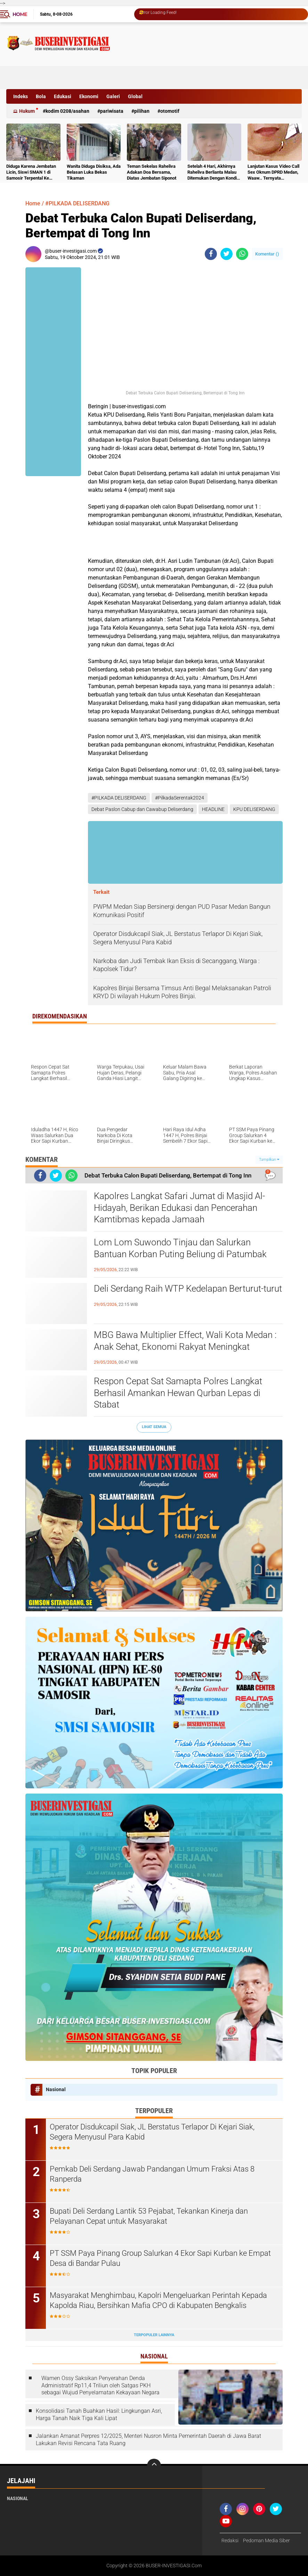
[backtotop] (154, 2466)
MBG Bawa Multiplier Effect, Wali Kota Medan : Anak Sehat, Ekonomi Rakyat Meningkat (185, 1341)
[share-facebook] (211, 254)
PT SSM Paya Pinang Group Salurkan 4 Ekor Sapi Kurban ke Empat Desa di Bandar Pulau (160, 2258)
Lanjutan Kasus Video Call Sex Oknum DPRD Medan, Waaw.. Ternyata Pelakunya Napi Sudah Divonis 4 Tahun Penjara (273, 172)
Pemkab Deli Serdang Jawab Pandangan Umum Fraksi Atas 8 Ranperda (152, 2174)
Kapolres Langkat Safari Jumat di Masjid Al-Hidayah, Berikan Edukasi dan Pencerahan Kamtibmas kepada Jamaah (179, 1208)
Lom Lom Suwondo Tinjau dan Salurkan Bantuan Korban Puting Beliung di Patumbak (180, 1248)
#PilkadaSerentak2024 (179, 798)
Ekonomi (88, 96)
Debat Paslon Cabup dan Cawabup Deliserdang (142, 809)
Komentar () (267, 254)
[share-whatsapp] (242, 254)
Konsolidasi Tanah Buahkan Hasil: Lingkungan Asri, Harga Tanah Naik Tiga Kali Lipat (99, 2414)
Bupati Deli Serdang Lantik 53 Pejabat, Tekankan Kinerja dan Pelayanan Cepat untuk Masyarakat (149, 2216)
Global (135, 96)
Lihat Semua (154, 1427)
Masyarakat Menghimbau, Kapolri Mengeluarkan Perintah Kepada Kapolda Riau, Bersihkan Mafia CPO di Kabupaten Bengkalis (158, 2300)
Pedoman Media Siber (266, 2540)
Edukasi (62, 96)
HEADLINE (213, 809)
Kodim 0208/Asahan (67, 111)
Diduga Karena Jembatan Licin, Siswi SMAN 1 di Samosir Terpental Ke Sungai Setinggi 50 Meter (31, 172)
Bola (41, 96)
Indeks (20, 96)
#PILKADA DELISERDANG (77, 203)
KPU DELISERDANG (254, 809)
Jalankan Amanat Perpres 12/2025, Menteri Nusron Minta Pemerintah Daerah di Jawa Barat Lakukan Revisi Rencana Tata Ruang (148, 2440)
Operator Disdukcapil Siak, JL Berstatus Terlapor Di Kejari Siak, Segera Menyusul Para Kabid (152, 2131)
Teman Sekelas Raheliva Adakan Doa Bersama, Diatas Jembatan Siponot (151, 172)
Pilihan (141, 111)
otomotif (169, 111)
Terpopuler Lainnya (154, 2335)
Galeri (113, 96)
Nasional (56, 2089)
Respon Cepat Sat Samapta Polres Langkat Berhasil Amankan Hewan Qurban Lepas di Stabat (178, 1393)
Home (20, 14)
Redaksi (229, 2540)
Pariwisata (111, 111)
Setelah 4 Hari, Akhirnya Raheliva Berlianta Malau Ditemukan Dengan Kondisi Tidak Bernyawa (213, 172)
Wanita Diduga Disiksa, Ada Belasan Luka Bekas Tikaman (94, 172)
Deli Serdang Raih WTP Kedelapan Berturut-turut (188, 1288)
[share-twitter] (226, 254)
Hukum (27, 111)
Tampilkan (269, 1159)
